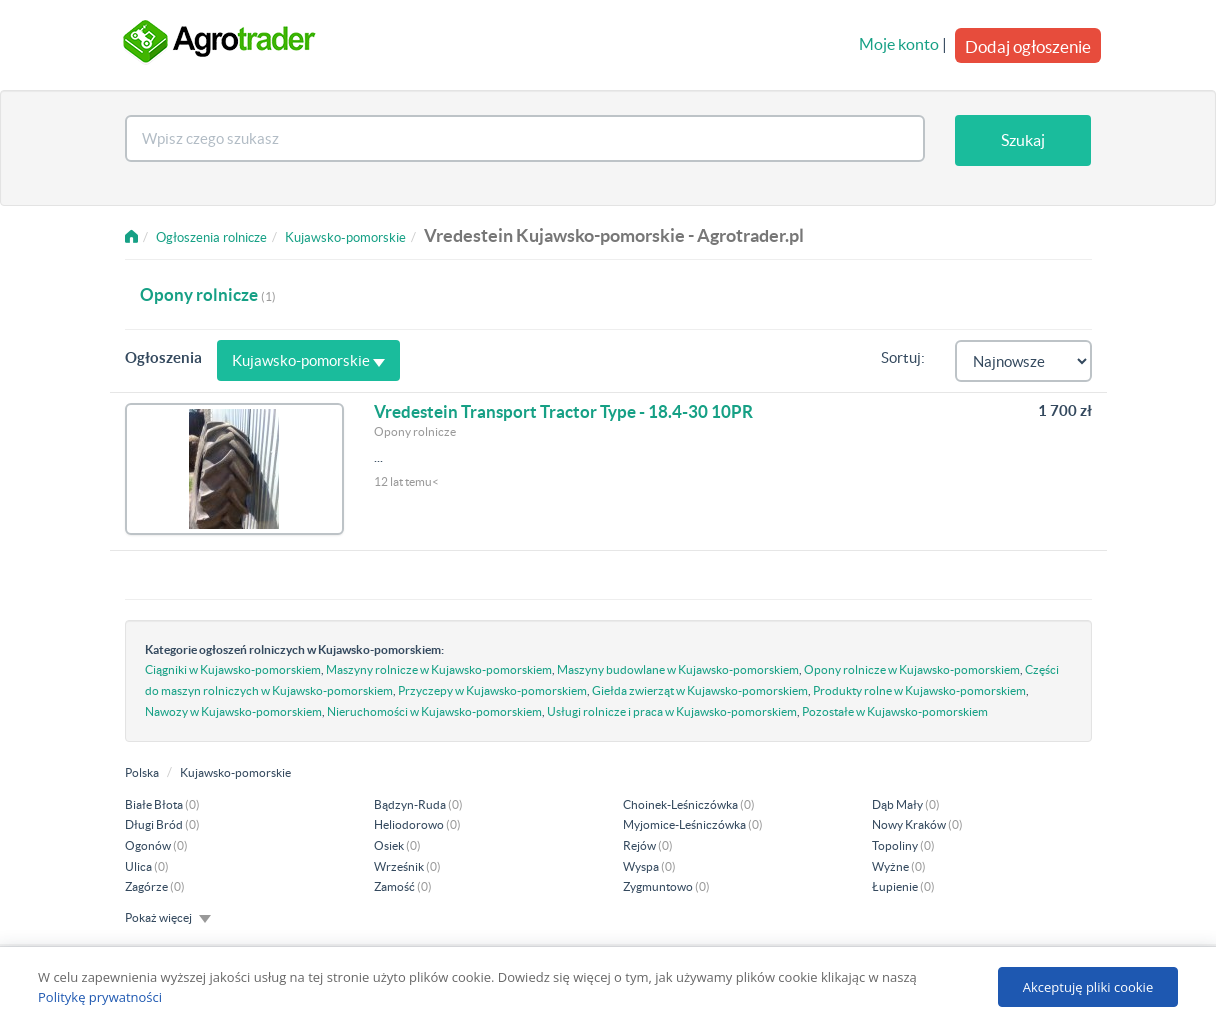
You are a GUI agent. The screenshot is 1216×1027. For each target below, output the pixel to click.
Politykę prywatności (100, 997)
